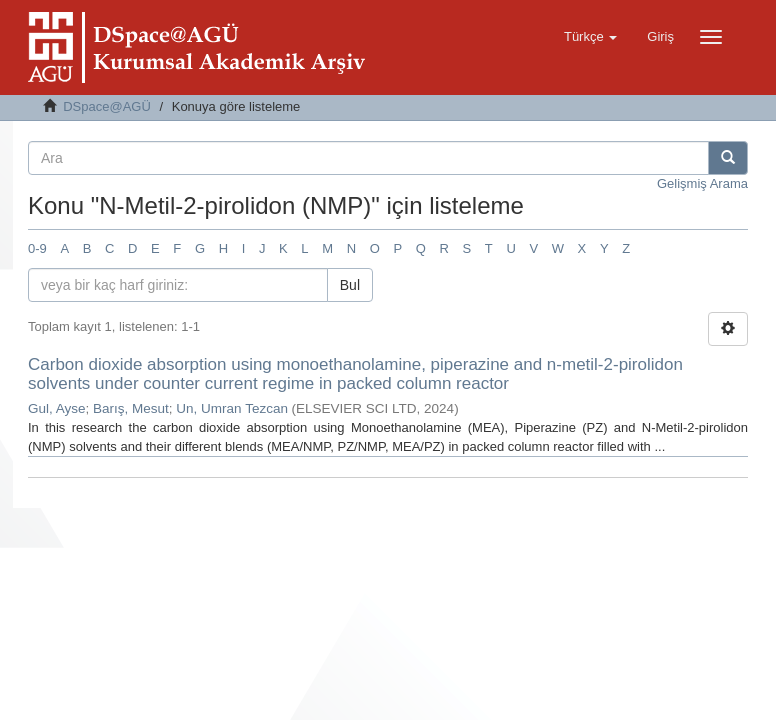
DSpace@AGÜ (107, 106)
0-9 (37, 248)
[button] (590, 37)
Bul (350, 285)
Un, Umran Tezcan (232, 408)
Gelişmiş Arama (702, 183)
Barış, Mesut (131, 408)
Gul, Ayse (57, 408)
